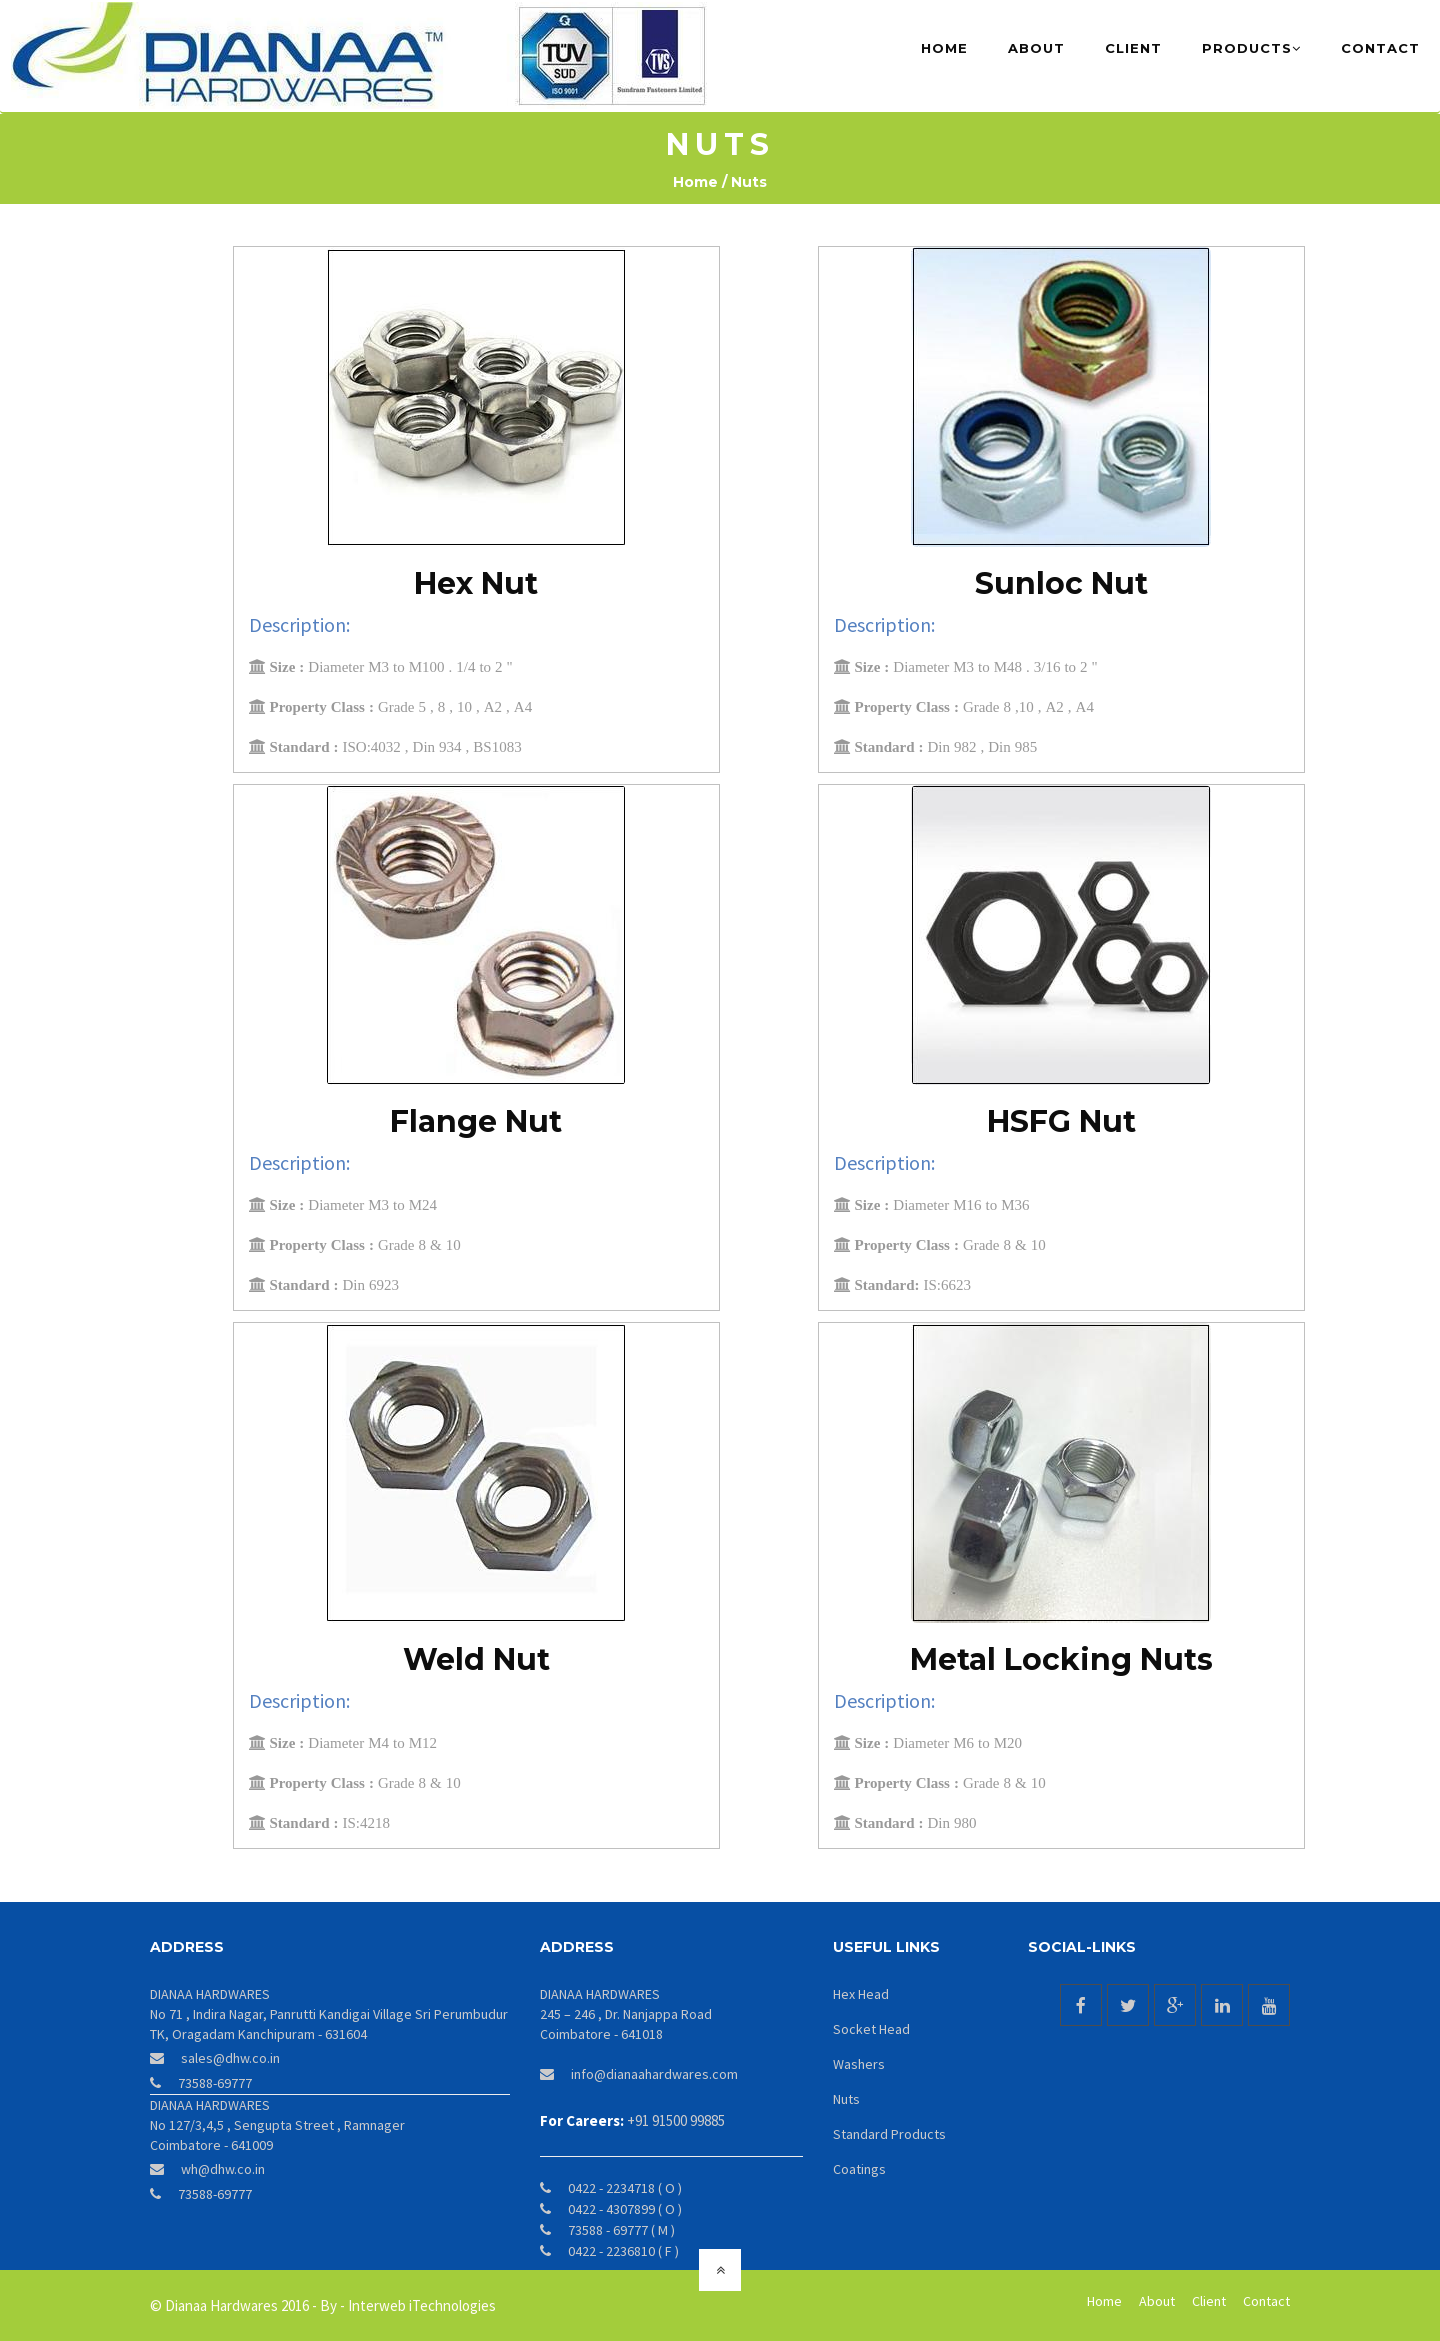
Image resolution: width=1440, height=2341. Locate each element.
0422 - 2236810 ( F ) (623, 2250)
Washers (859, 2063)
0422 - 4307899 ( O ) (625, 2208)
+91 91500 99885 (676, 2119)
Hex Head (861, 1993)
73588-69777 (215, 2082)
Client (1133, 48)
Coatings (859, 2168)
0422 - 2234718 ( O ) (625, 2187)
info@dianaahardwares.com (654, 2073)
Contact (1380, 48)
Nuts (846, 2098)
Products (1251, 48)
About (1036, 48)
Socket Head (871, 2028)
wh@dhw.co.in (223, 2168)
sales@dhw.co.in (230, 2057)
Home (954, 46)
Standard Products (889, 2133)
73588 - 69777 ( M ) (621, 2229)
